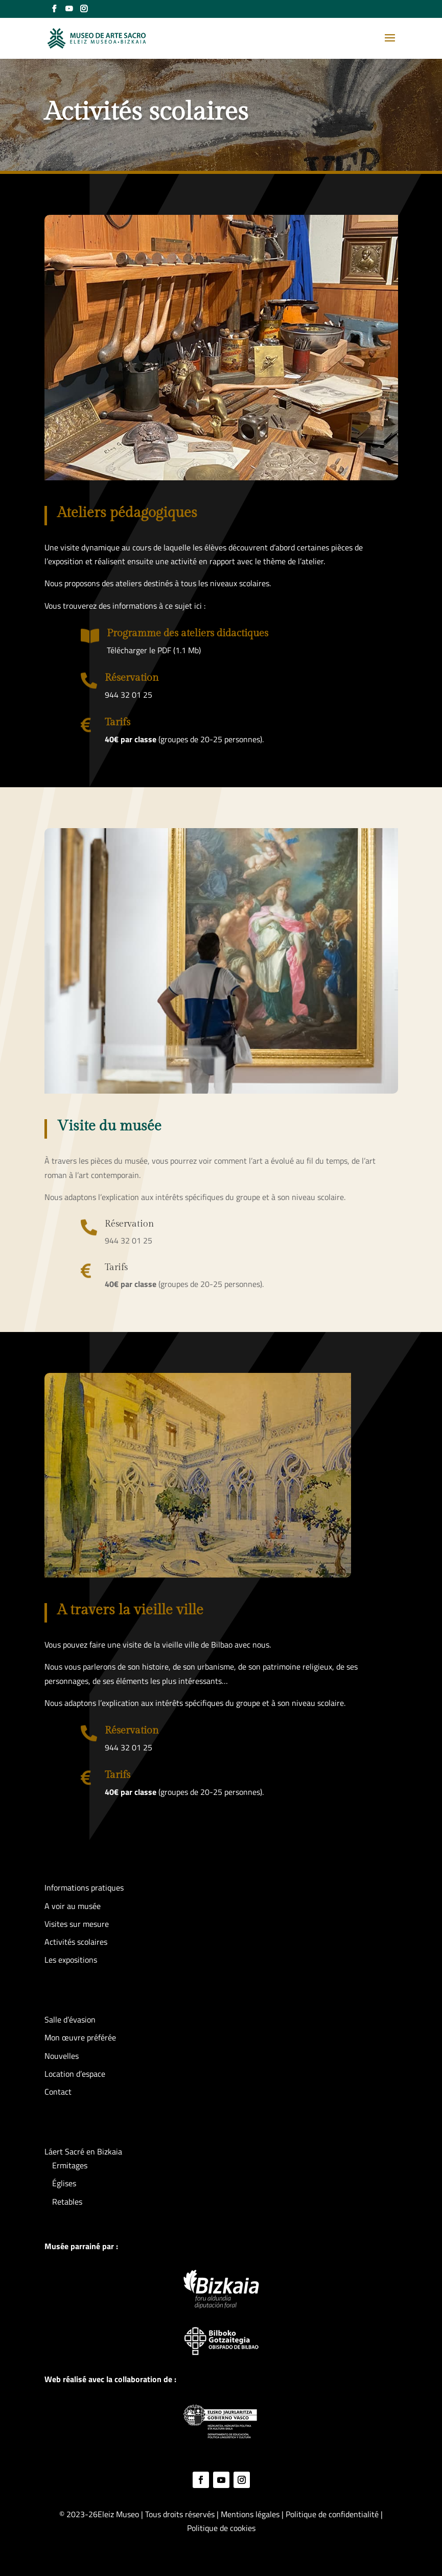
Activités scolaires (75, 1942)
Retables (67, 2201)
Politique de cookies (221, 2528)
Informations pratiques (84, 1887)
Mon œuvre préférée (80, 2037)
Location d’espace (74, 2074)
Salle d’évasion (70, 2019)
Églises (64, 2183)
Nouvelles (61, 2056)
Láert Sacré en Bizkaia (83, 2151)
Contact (58, 2091)
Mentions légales (250, 2514)
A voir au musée (72, 1906)
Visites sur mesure (76, 1924)
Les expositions (70, 1959)
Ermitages (69, 2165)
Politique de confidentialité (333, 2514)
